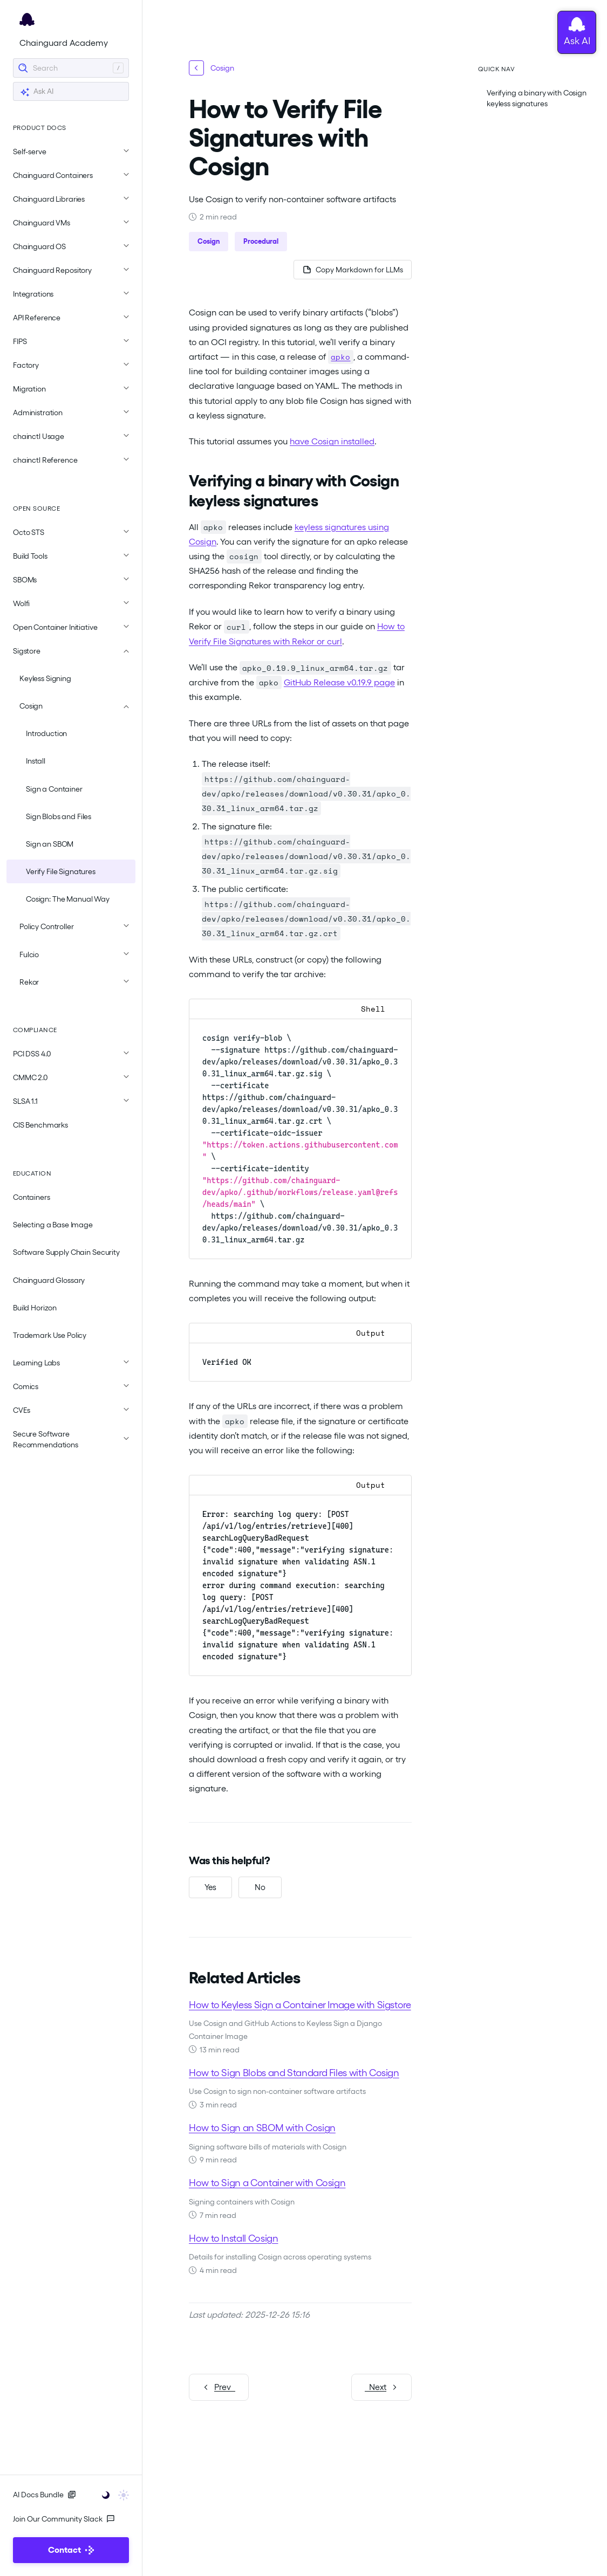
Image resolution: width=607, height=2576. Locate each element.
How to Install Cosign (233, 2237)
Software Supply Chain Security (66, 1252)
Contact (71, 2550)
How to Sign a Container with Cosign (267, 2182)
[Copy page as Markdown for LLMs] (352, 269)
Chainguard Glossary (49, 1280)
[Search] (71, 68)
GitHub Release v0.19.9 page (339, 682)
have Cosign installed (332, 441)
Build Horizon (35, 1307)
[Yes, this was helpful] (210, 1887)
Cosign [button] (208, 241)
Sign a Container (54, 789)
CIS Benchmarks (40, 1125)
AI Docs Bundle (44, 2494)
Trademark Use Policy (49, 1335)
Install (35, 761)
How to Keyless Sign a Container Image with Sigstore (300, 2004)
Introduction (46, 733)
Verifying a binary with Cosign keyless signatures (536, 98)
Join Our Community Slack (64, 2519)
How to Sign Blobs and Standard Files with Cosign (294, 2072)
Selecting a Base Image (53, 1224)
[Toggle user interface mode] (112, 2494)
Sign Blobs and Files (58, 816)
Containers (31, 1197)
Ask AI (36, 92)
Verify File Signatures (61, 871)
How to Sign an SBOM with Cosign (262, 2127)
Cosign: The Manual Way (68, 899)
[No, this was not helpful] (260, 1887)
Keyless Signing (45, 678)
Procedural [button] (260, 241)
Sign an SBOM (49, 844)
